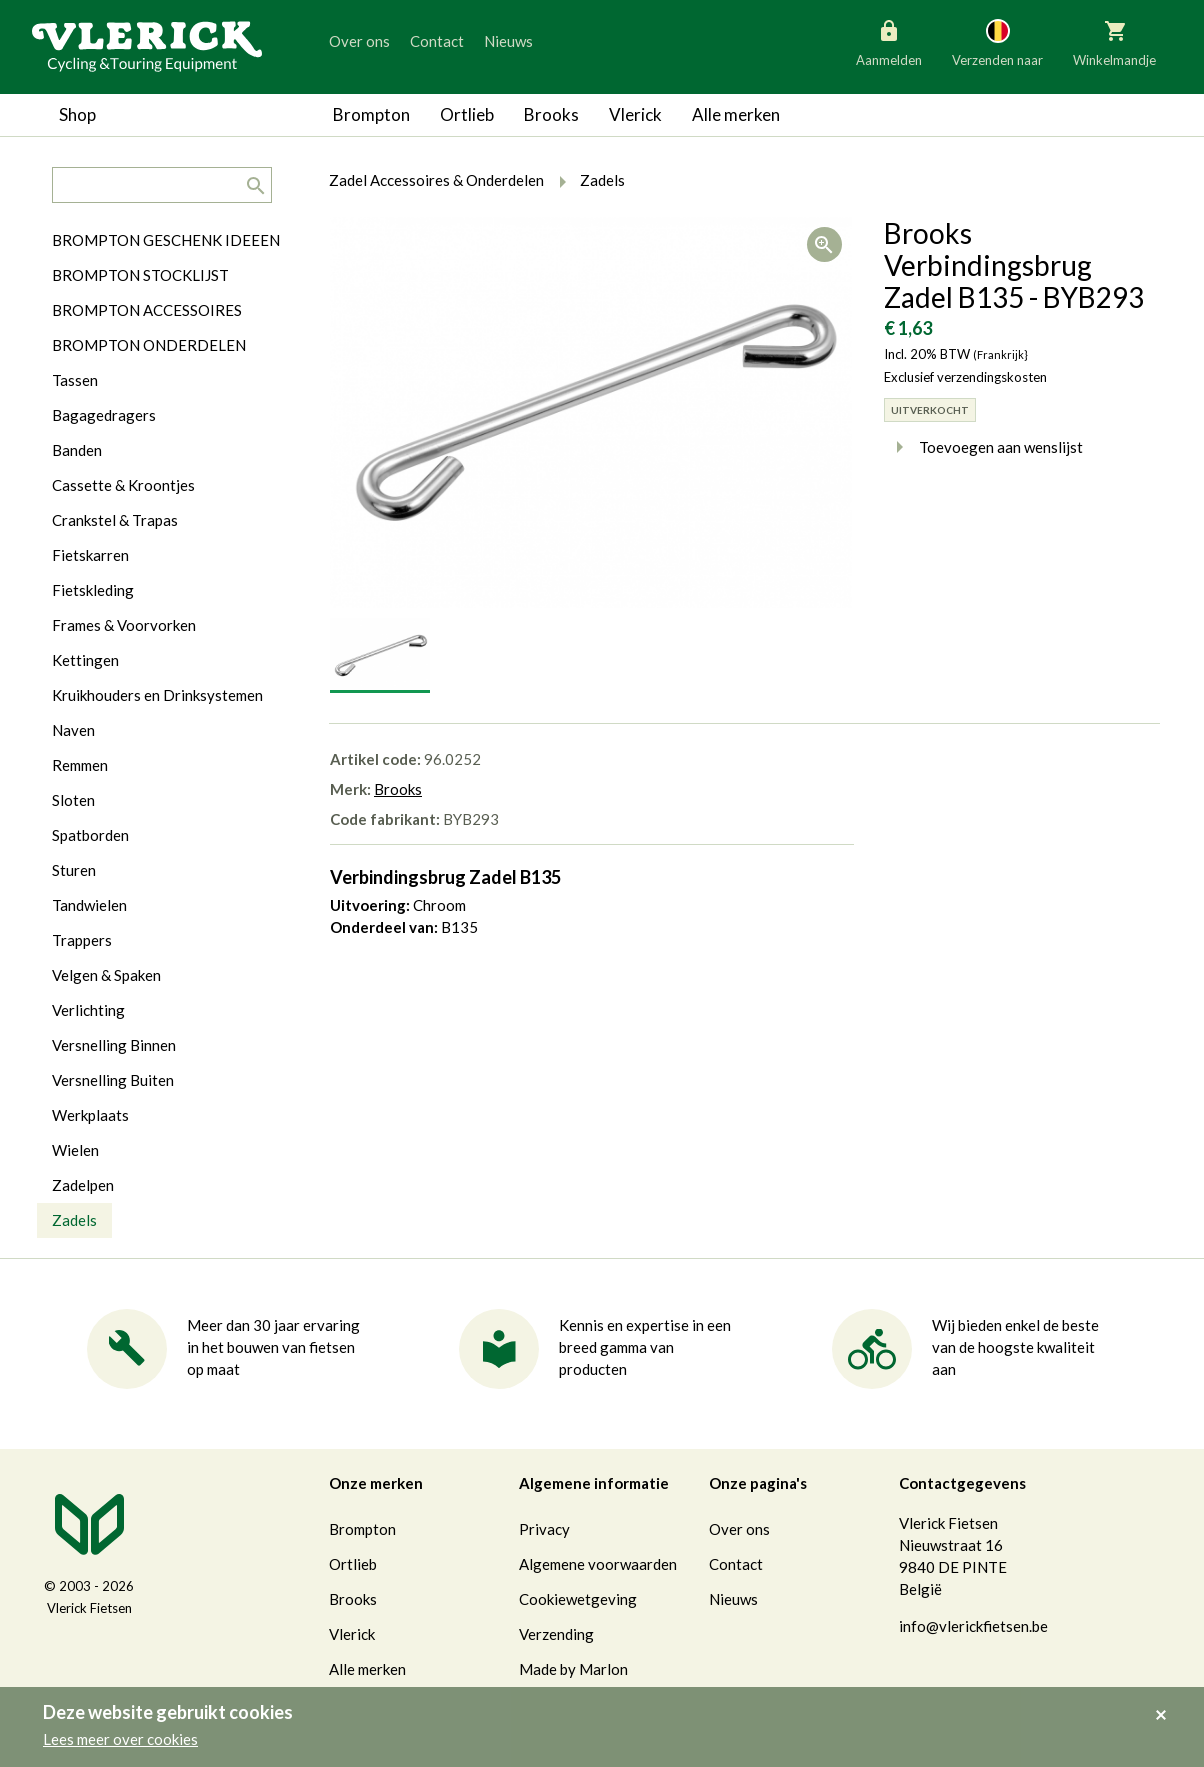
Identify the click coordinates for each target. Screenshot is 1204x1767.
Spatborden (90, 835)
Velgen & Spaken (106, 975)
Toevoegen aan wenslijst (983, 447)
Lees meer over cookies (120, 1739)
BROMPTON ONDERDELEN (149, 345)
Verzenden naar (997, 42)
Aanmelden (889, 42)
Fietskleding (93, 590)
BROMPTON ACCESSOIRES (147, 310)
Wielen (75, 1150)
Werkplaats (90, 1115)
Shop (77, 114)
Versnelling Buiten (113, 1080)
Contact (437, 41)
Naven (73, 730)
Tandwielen (89, 905)
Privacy (544, 1529)
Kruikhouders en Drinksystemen (157, 695)
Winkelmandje (1114, 42)
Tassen (75, 380)
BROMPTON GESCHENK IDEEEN (166, 240)
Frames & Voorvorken (124, 625)
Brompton (371, 114)
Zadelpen (83, 1185)
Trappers (82, 940)
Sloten (73, 800)
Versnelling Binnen (114, 1045)
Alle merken (736, 114)
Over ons (359, 41)
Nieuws (508, 41)
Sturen (74, 870)
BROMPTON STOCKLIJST (140, 275)
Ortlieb (467, 114)
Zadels (74, 1220)
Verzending (556, 1634)
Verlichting (88, 1010)
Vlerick (635, 114)
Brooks (551, 114)
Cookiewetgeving (578, 1599)
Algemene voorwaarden (598, 1564)
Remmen (80, 765)
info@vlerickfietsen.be (973, 1626)
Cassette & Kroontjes (123, 485)
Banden (77, 450)
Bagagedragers (104, 415)
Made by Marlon (573, 1669)
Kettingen (85, 660)
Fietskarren (90, 555)
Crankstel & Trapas (115, 520)
